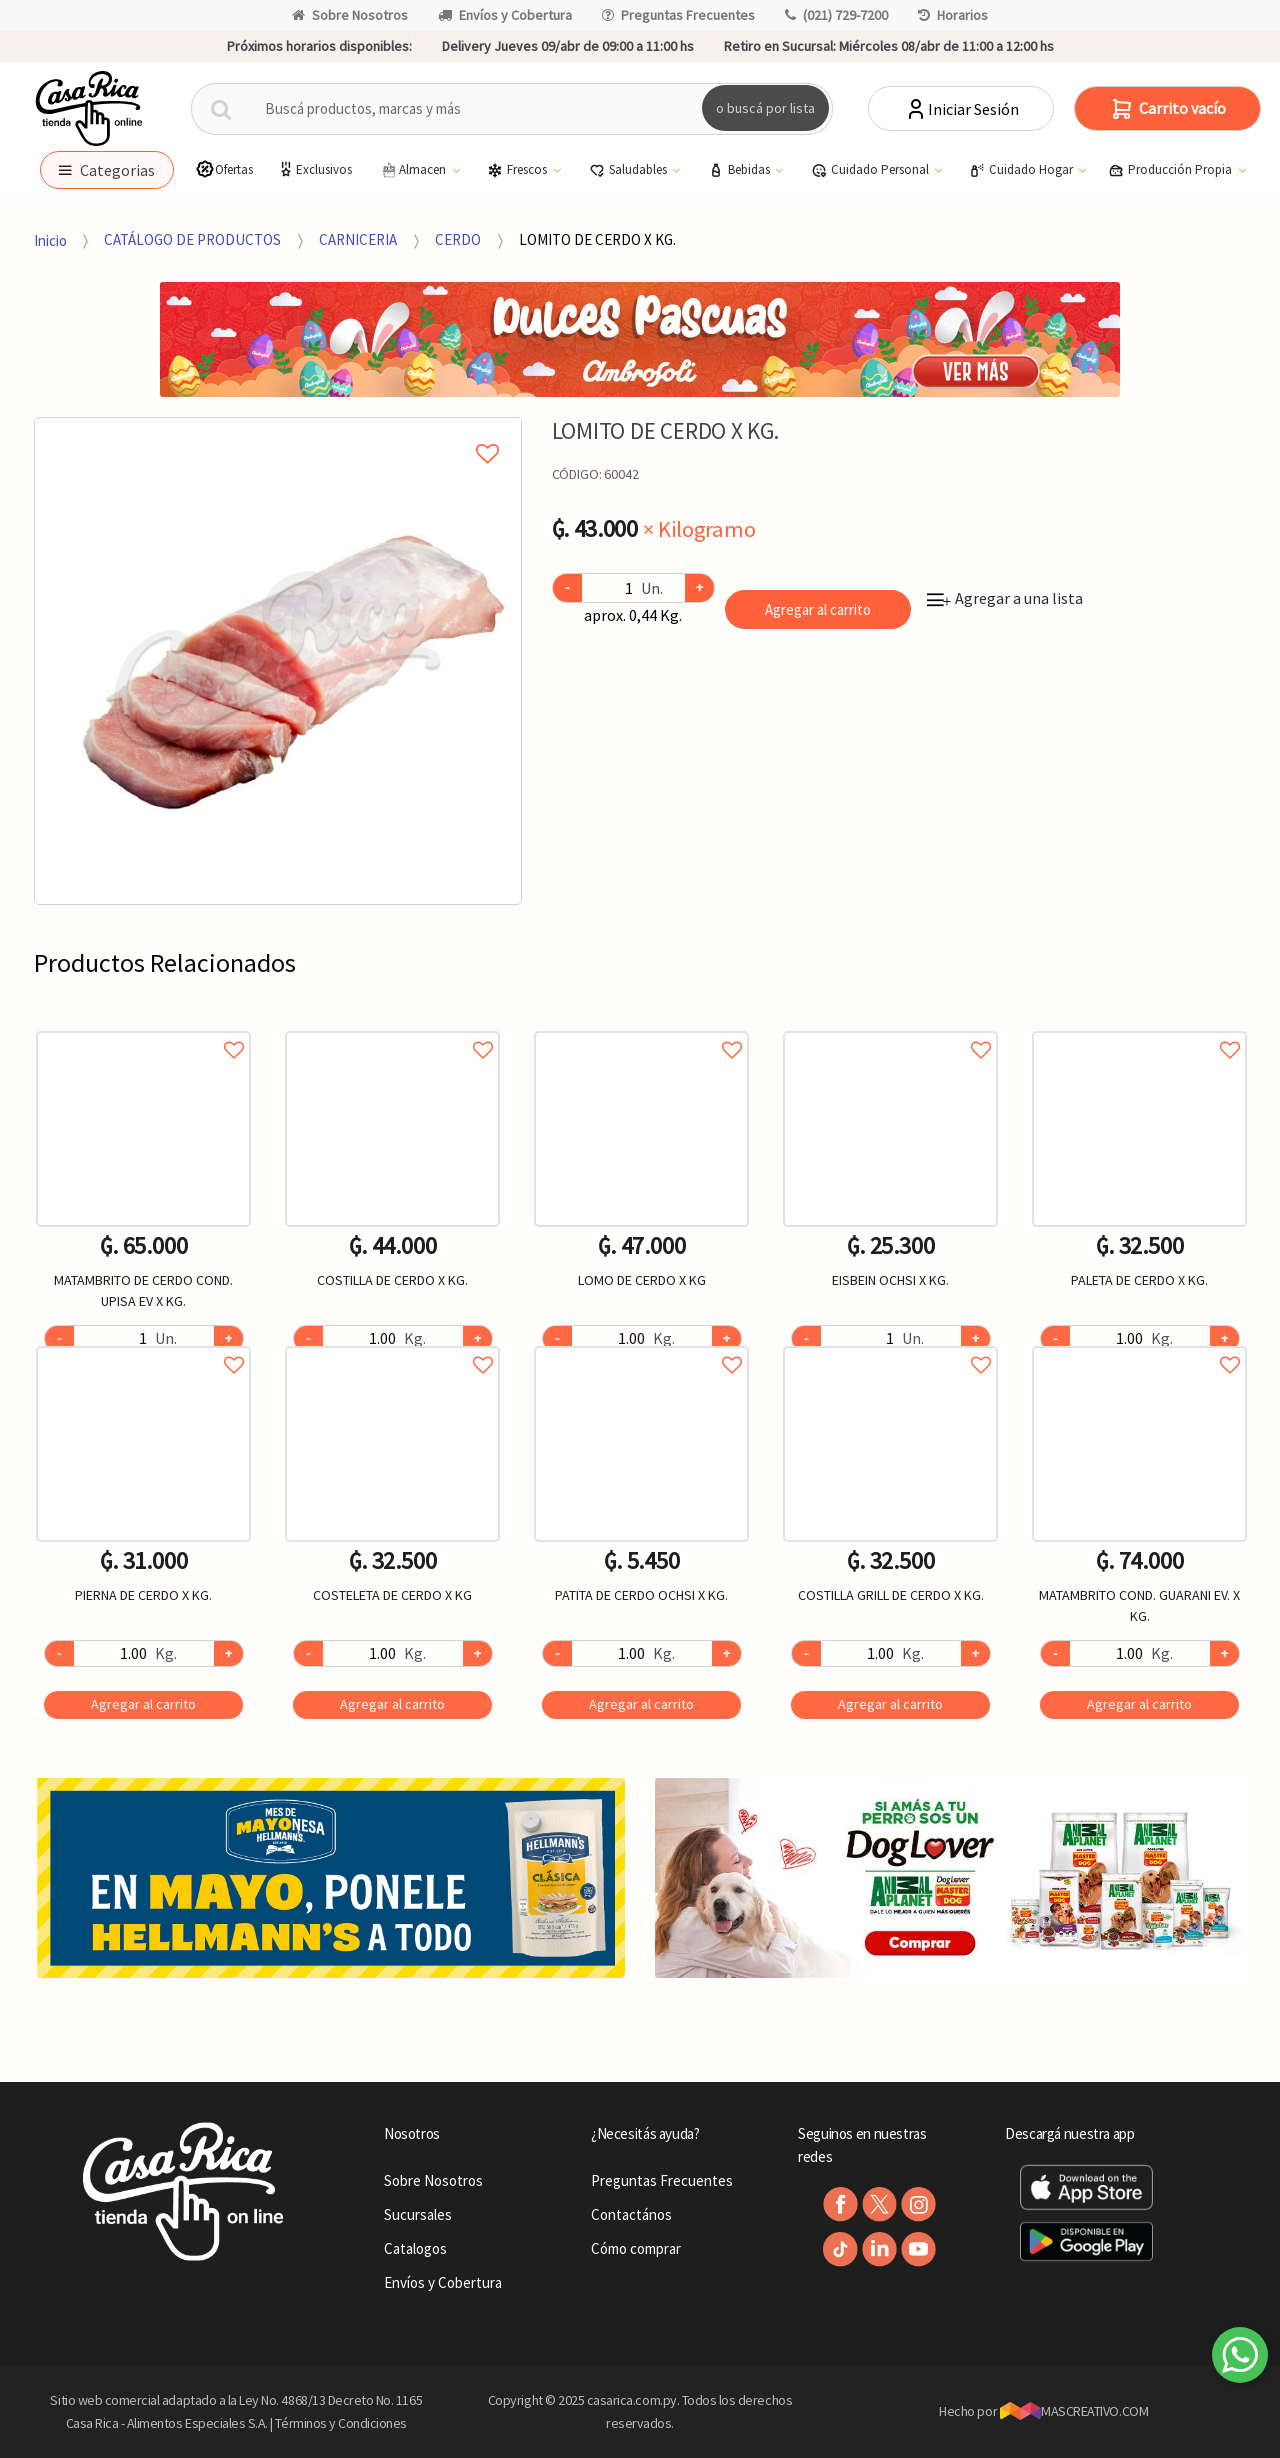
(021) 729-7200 (836, 15)
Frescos (518, 170)
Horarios (953, 15)
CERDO (458, 239)
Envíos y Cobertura (505, 15)
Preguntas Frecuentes (678, 15)
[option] (278, 661)
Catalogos (415, 2248)
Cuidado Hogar (1022, 170)
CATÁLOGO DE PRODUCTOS (192, 239)
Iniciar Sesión (961, 109)
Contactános (631, 2214)
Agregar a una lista (1005, 598)
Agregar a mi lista (277, 431)
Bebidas (740, 170)
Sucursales (418, 2214)
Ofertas (224, 169)
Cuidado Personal (871, 170)
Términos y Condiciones (341, 2423)
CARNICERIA (358, 239)
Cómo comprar (636, 2248)
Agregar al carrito (818, 609)
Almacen (414, 170)
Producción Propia (1171, 170)
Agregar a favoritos (143, 1027)
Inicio (50, 239)
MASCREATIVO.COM (1074, 2411)
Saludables (629, 170)
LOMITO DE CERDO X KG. (597, 239)
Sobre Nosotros (350, 15)
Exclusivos (314, 169)
